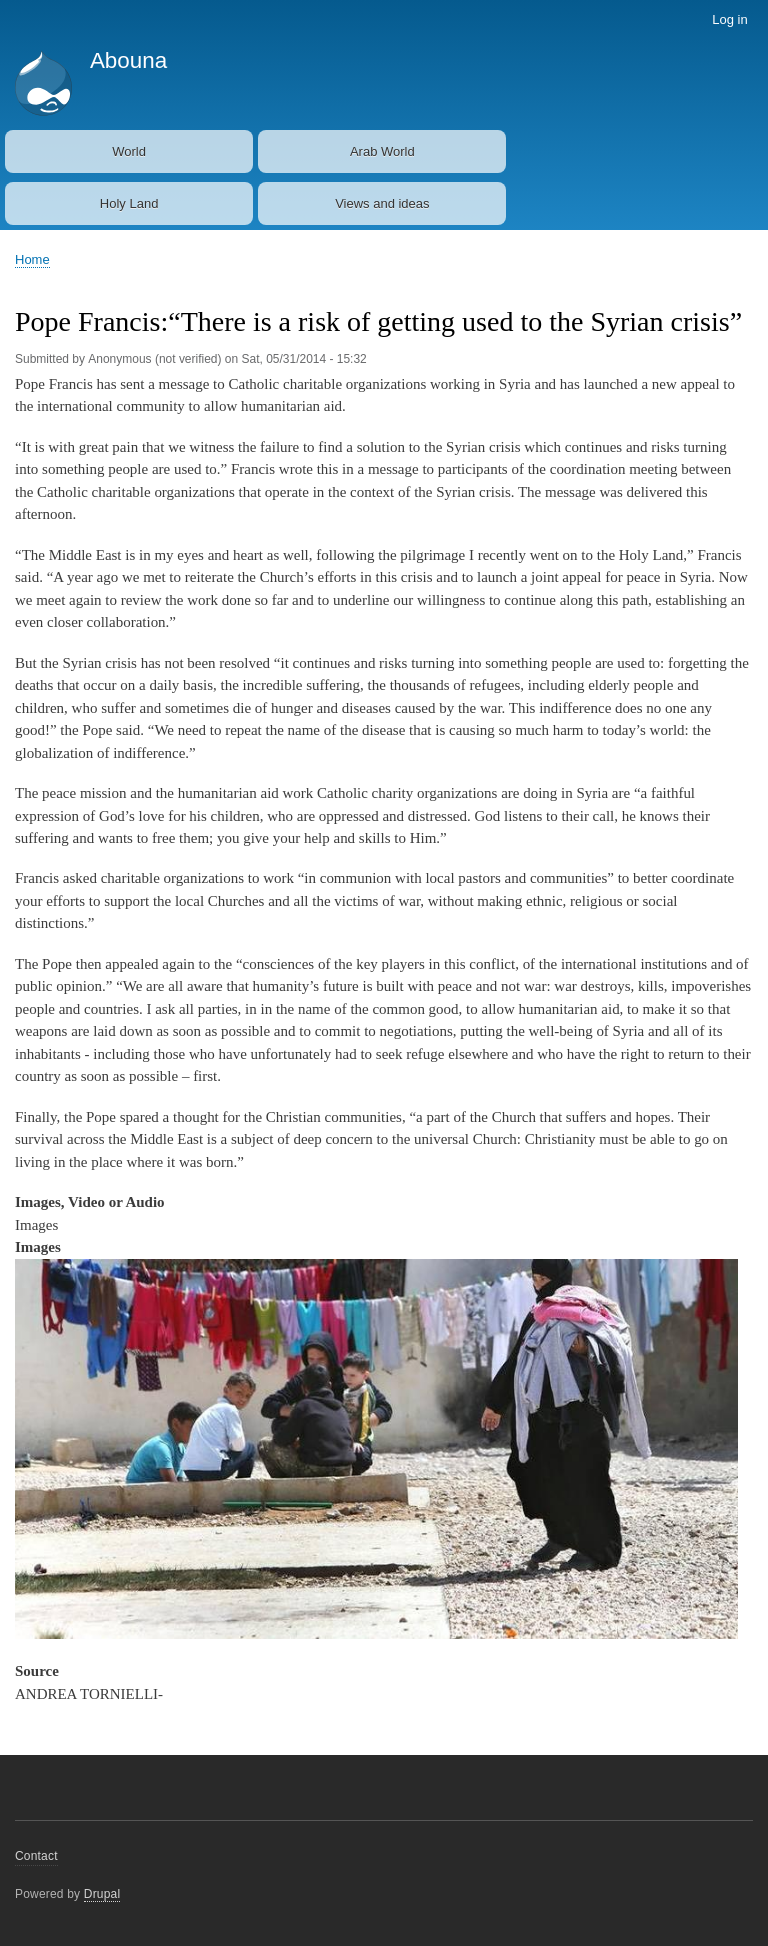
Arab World (382, 151)
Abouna (128, 60)
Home (32, 259)
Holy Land (129, 203)
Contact (36, 1856)
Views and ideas (382, 203)
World (129, 151)
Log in (729, 19)
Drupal (102, 1894)
